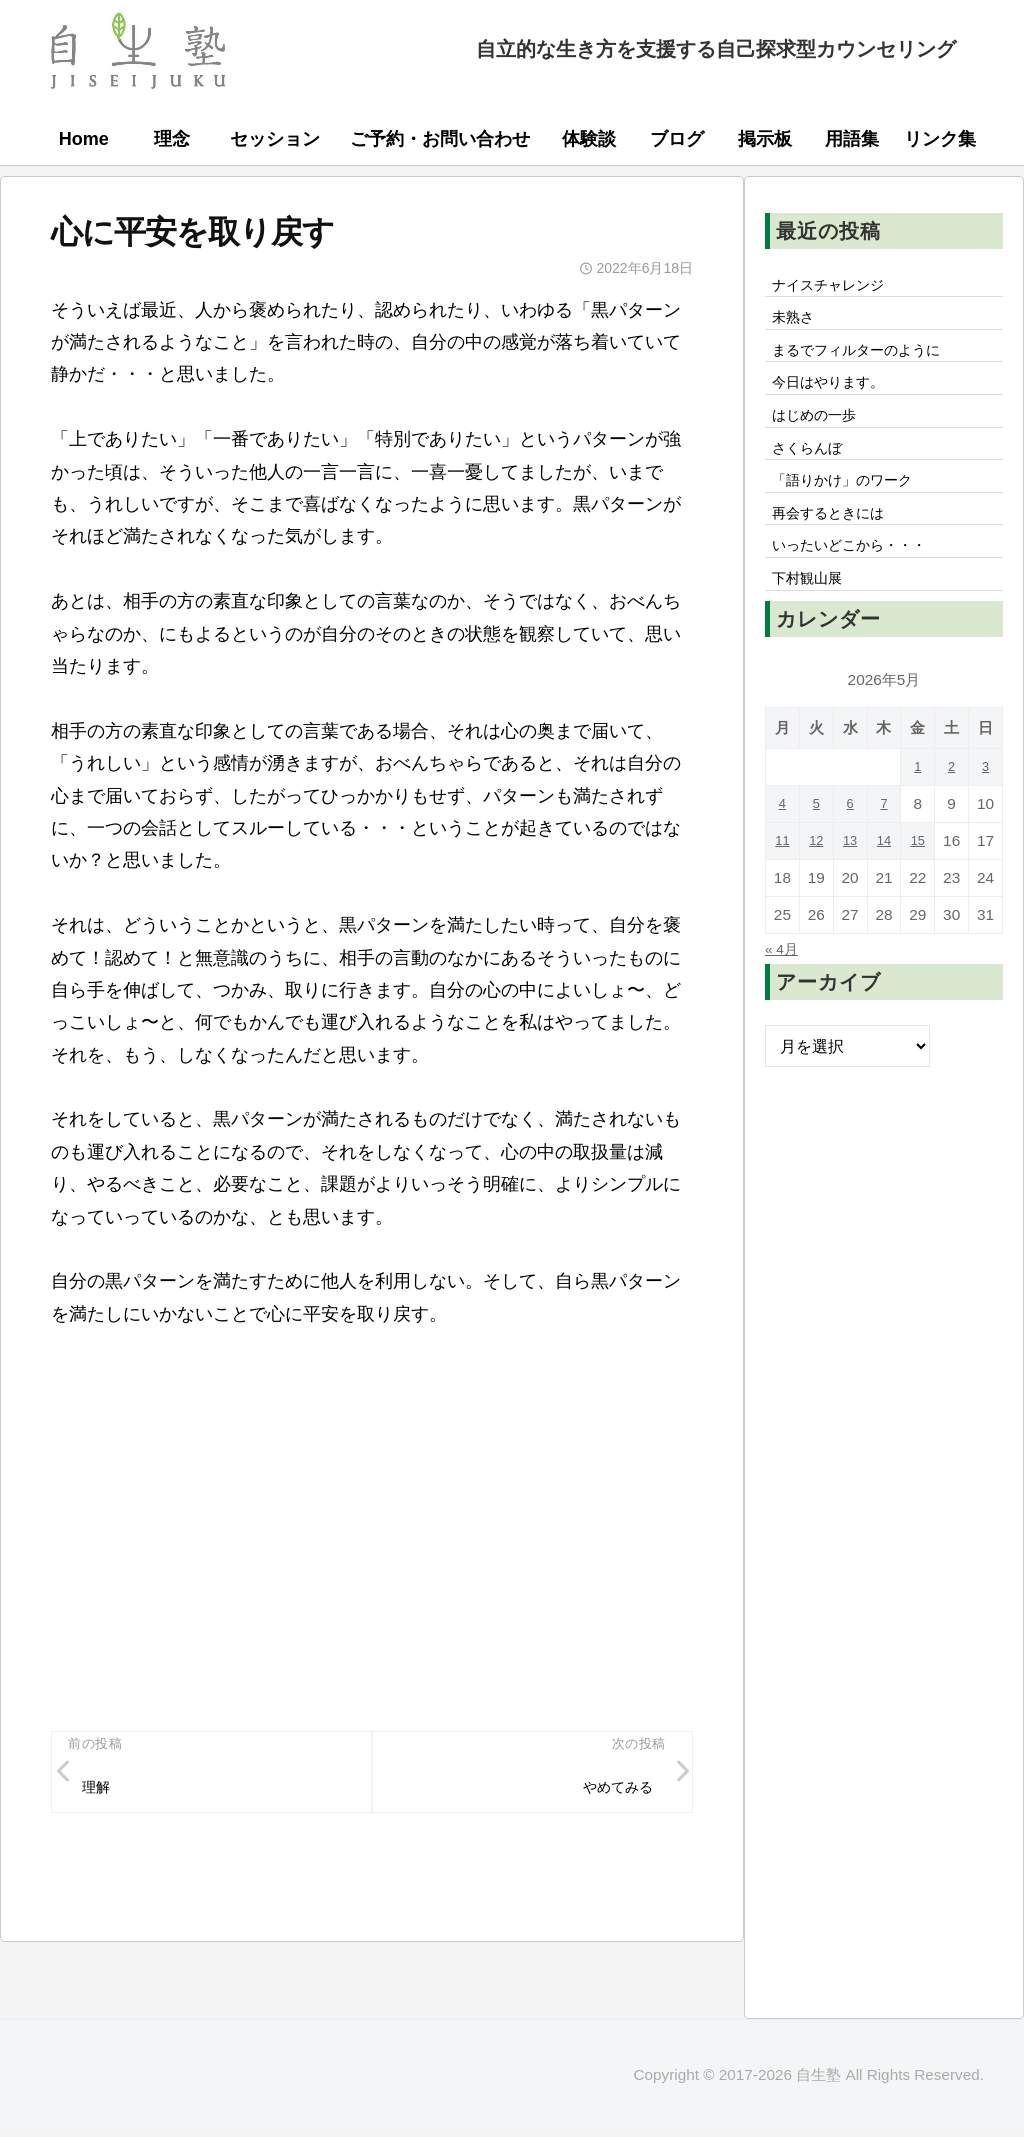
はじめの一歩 (821, 434)
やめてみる (610, 1791)
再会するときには (837, 545)
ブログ (677, 139)
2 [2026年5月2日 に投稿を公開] (951, 809)
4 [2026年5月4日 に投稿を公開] (782, 846)
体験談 (589, 139)
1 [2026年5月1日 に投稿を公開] (918, 809)
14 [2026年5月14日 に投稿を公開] (883, 883)
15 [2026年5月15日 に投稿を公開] (917, 883)
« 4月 (784, 991)
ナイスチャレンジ (837, 287)
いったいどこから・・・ (861, 582)
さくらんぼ (813, 471)
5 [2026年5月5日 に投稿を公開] (816, 846)
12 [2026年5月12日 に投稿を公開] (816, 883)
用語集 (852, 139)
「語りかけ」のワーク (853, 508)
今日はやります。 (837, 397)
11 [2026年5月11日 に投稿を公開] (782, 883)
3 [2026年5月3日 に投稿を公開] (985, 809)
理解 (100, 1791)
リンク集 (940, 139)
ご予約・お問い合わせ (440, 139)
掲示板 (765, 139)
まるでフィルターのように (869, 360)
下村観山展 (813, 619)
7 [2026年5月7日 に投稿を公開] (884, 846)
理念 (172, 139)
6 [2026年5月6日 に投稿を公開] (850, 846)
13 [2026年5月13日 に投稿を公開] (850, 883)
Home (84, 139)
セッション (275, 139)
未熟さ (797, 324)
